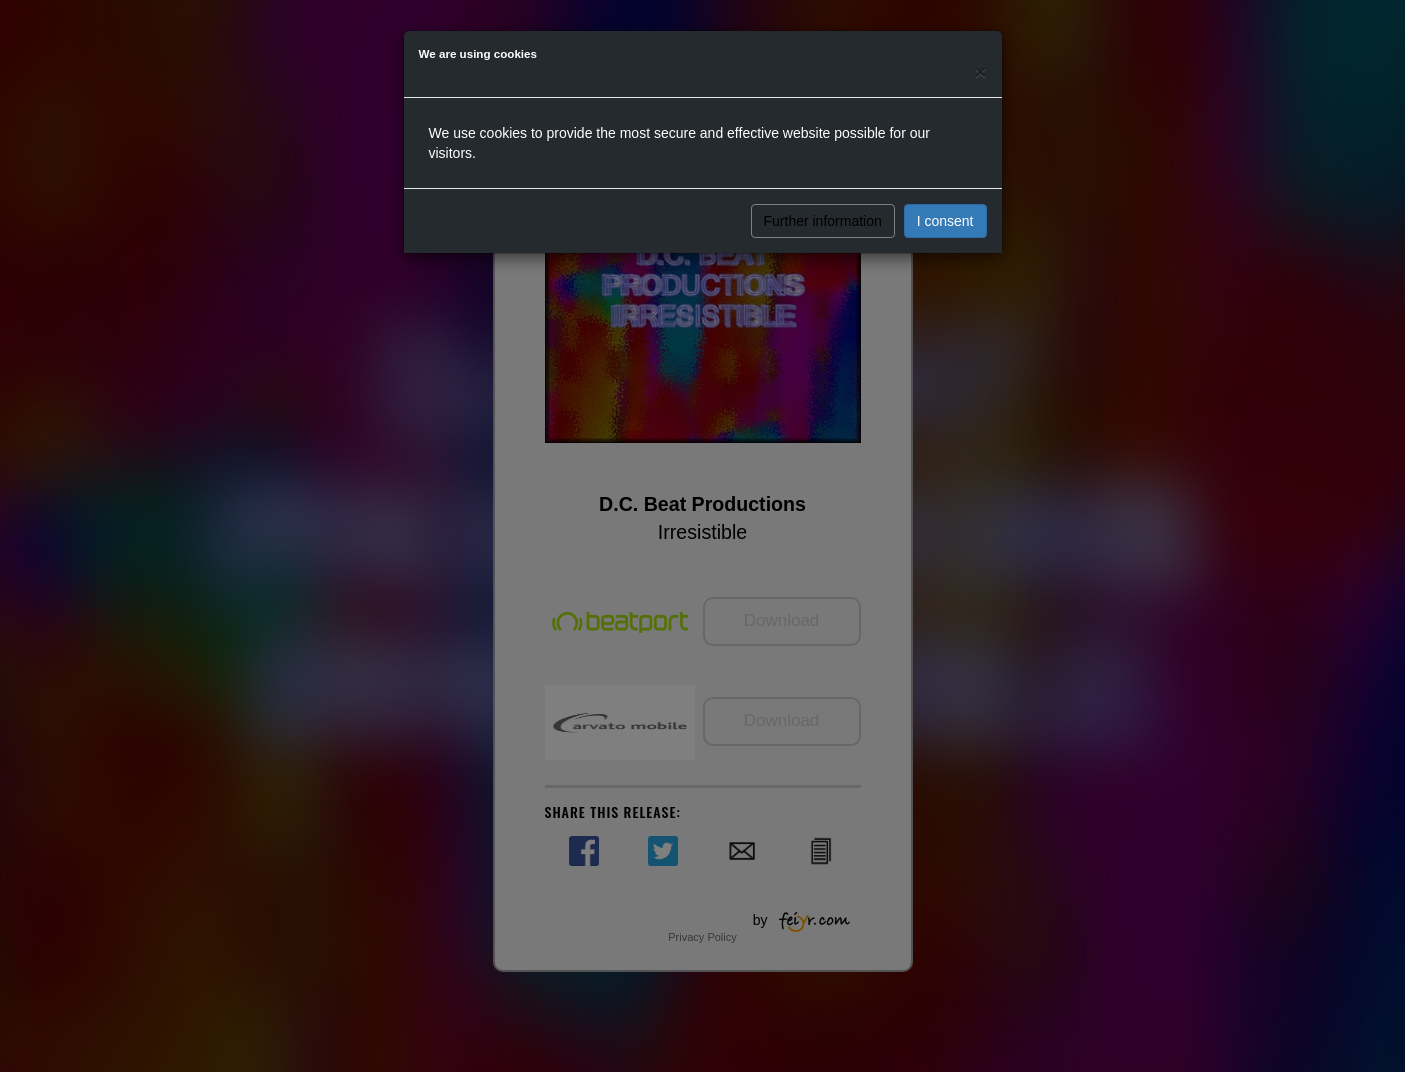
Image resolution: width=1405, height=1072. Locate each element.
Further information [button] (823, 221)
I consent (945, 221)
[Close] (980, 71)
